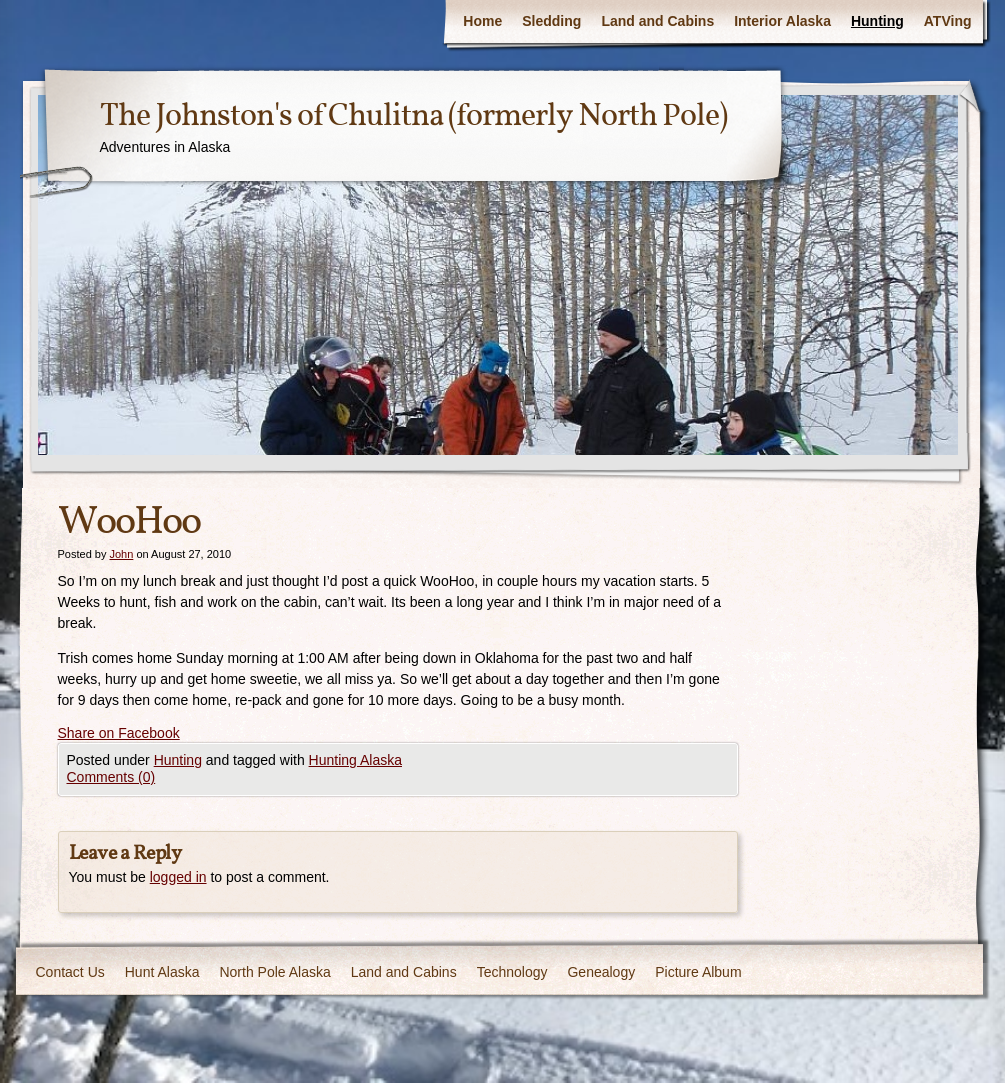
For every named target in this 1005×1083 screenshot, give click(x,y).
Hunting (877, 21)
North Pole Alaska (274, 972)
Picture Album (698, 972)
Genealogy (601, 972)
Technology (512, 972)
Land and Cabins (657, 21)
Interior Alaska (782, 21)
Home (482, 21)
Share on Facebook (119, 733)
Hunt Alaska (162, 972)
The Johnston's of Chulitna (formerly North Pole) (413, 117)
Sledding (551, 21)
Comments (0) (111, 777)
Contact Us (70, 972)
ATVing (948, 21)
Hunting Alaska (355, 760)
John (121, 554)
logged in (178, 877)
